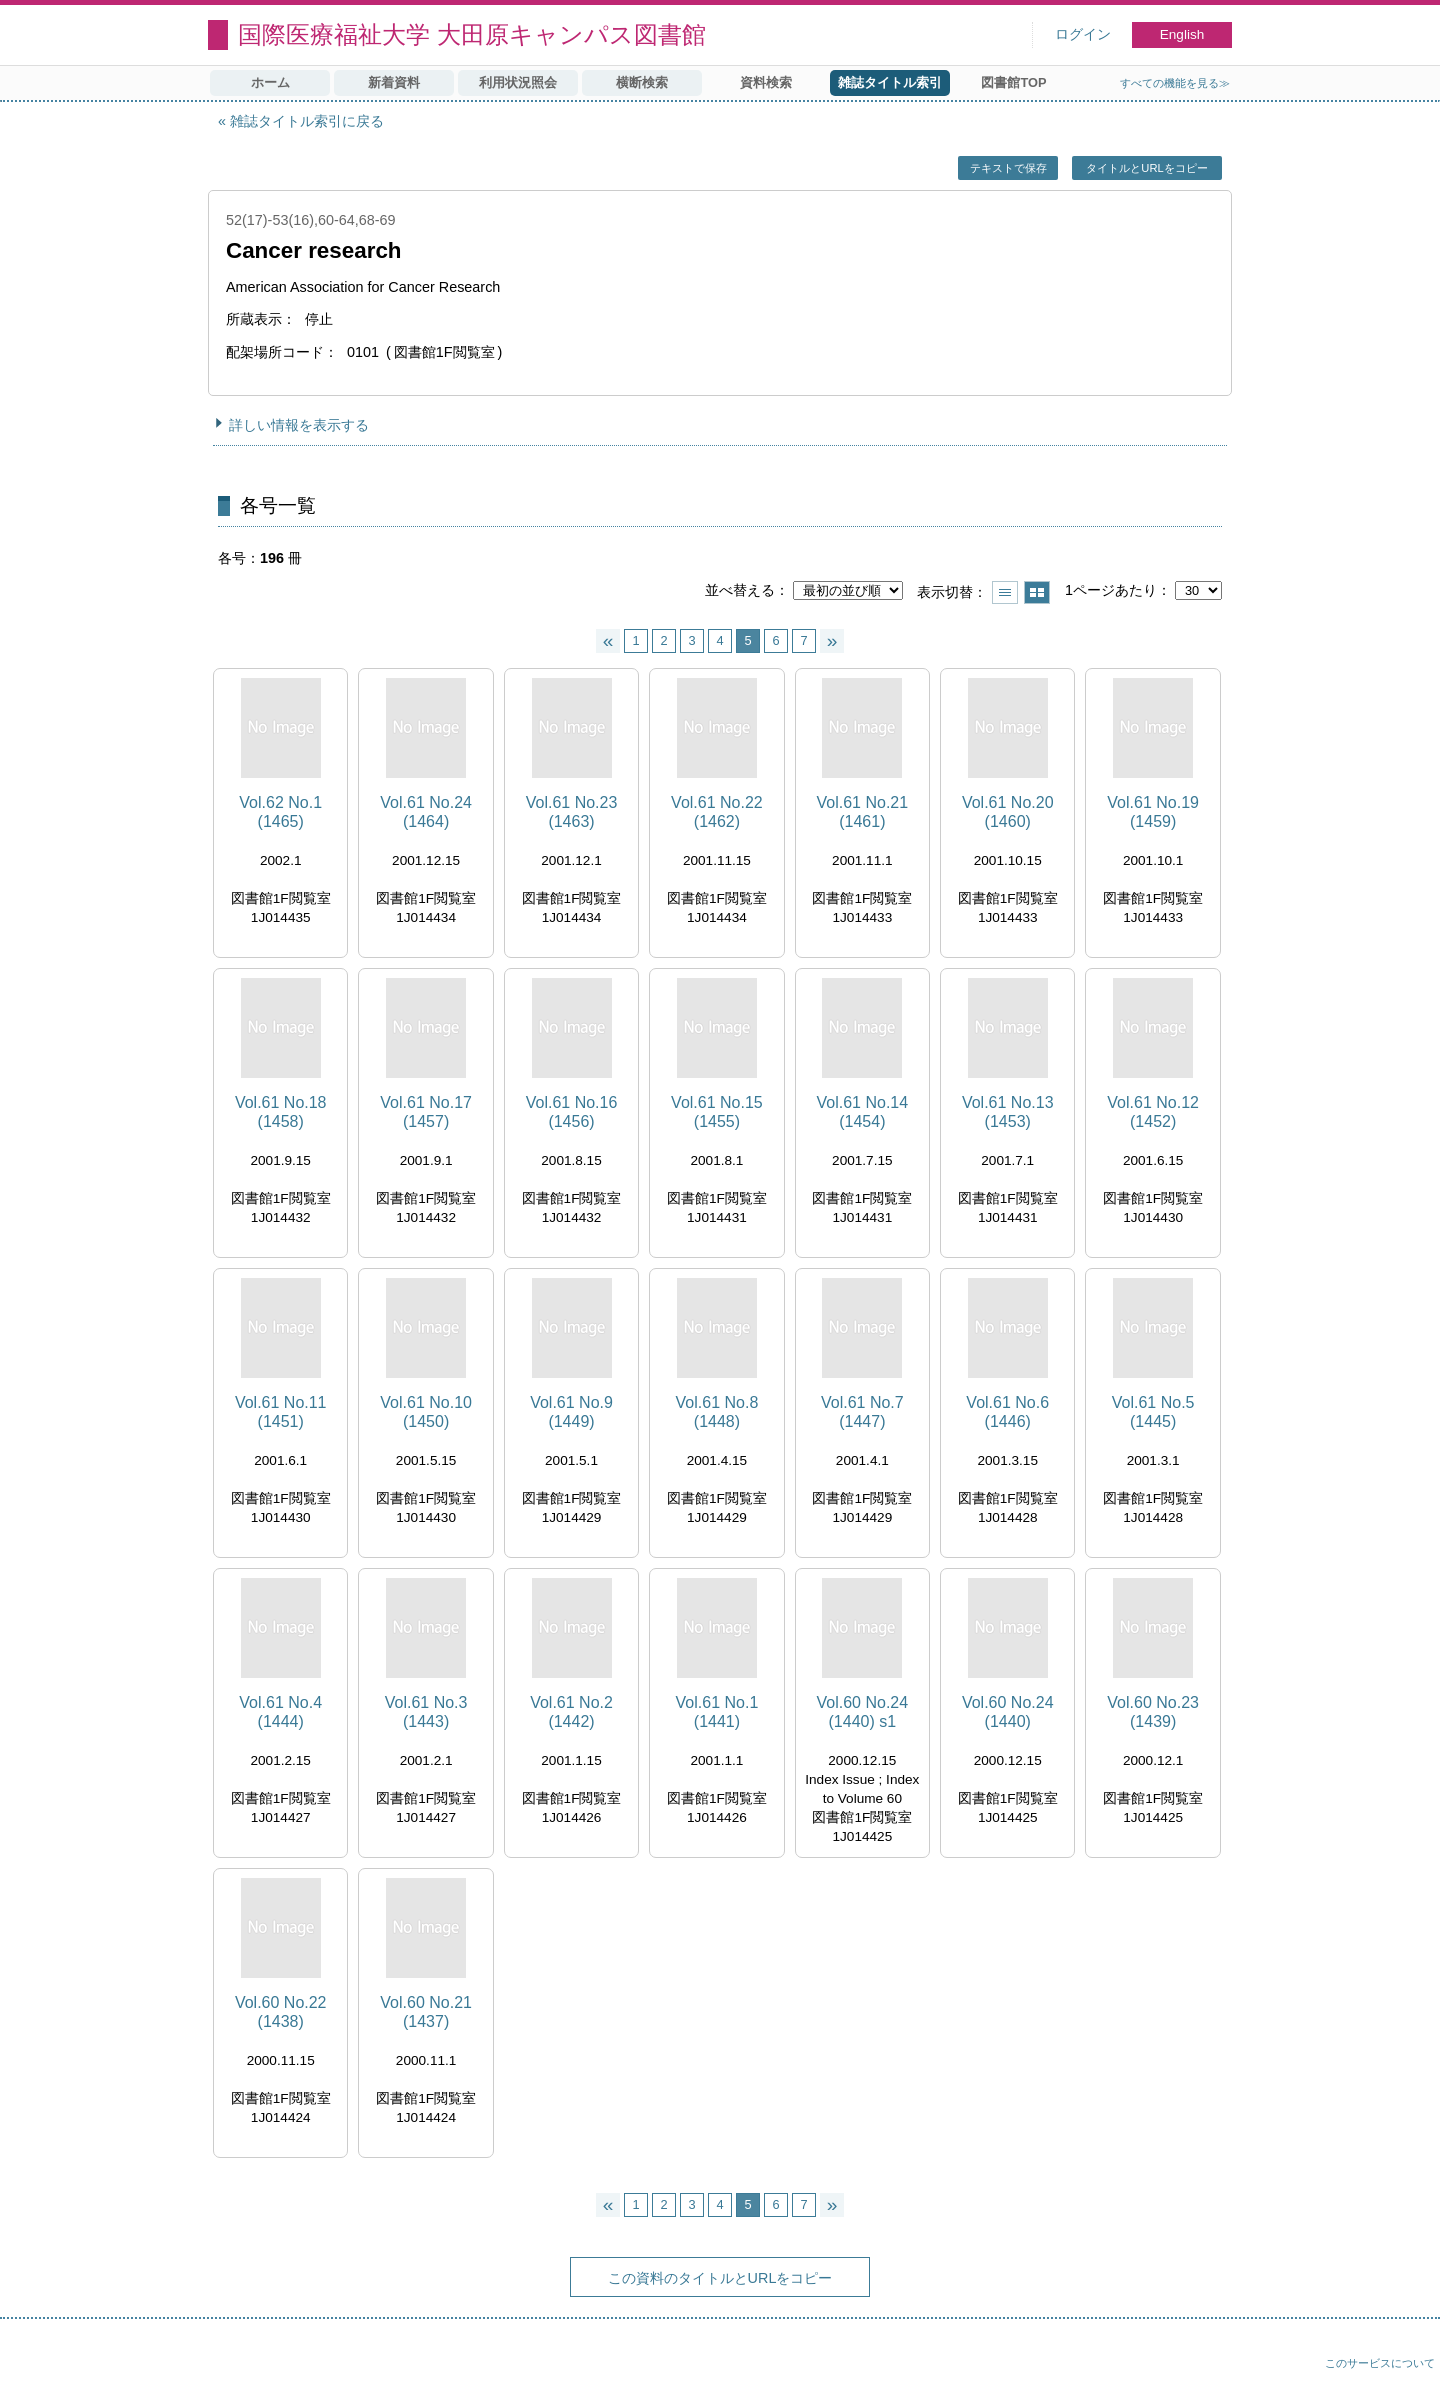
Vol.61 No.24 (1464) (426, 812)
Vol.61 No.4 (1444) (280, 1712)
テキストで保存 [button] (1008, 168)
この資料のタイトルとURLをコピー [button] (720, 2278)
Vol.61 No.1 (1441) (717, 1712)
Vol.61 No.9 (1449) (571, 1412)
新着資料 (394, 82)
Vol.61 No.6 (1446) (1007, 1412)
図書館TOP (1013, 82)
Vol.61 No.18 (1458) (281, 1112)
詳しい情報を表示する (299, 425)
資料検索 (766, 82)
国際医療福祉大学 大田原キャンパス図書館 (472, 34)
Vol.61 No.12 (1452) (1153, 1112)
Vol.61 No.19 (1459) (1153, 812)
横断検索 (642, 82)
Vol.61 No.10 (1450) (426, 1412)
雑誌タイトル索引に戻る (307, 121)
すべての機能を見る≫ (1175, 83)
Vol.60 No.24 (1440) (1008, 1712)
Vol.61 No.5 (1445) (1153, 1412)
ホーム (270, 82)
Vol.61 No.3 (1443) (426, 1712)
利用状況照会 (518, 82)
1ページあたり (1111, 590)
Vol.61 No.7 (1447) (862, 1412)
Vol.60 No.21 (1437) (426, 2012)
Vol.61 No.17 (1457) (426, 1112)
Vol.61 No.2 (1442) (571, 1712)
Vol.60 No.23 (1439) (1153, 1712)
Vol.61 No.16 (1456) (572, 1112)
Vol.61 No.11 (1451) (281, 1412)
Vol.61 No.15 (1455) (717, 1112)
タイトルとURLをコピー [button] (1146, 168)
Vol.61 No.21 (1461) (863, 812)
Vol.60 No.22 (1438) (281, 2012)
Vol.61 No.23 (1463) (572, 812)
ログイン (1083, 34)
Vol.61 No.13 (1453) (1008, 1112)
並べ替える (740, 590)
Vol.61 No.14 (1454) (863, 1112)
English (1182, 34)
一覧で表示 (1005, 592)
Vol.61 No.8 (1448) (717, 1412)
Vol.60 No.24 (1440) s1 (863, 1712)
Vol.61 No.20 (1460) (1008, 812)
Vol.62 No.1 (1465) (280, 812)
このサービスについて (1380, 2363)
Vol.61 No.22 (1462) (717, 812)
